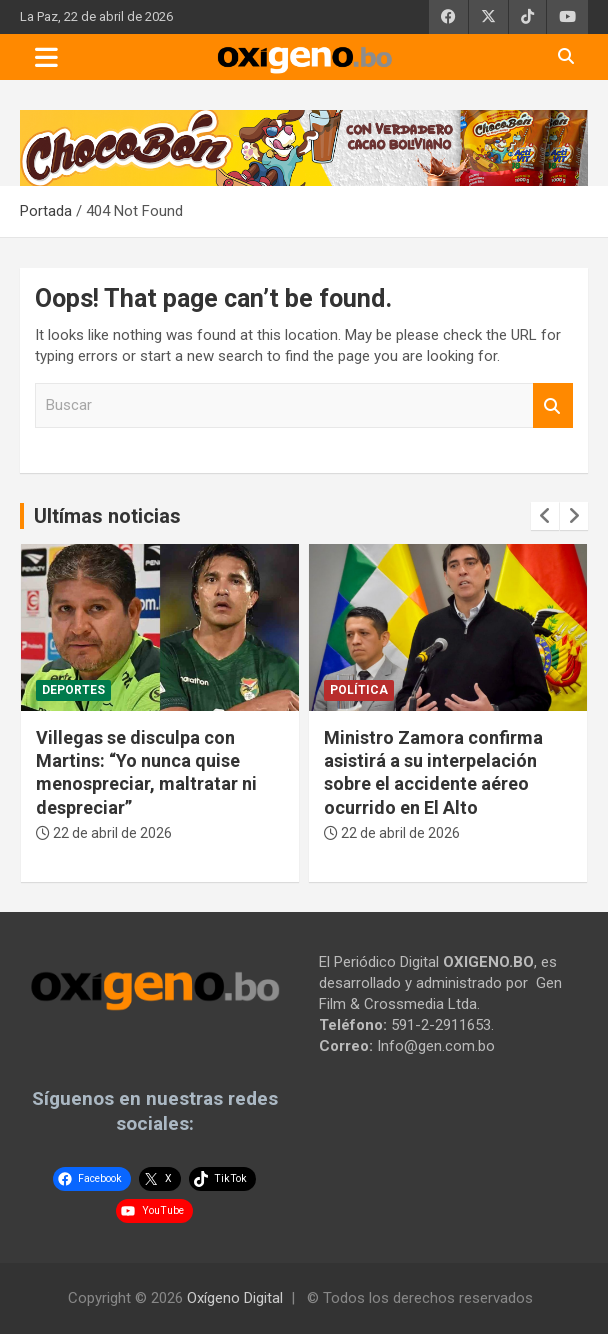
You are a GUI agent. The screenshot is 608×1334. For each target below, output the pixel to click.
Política (359, 690)
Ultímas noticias (107, 516)
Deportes (73, 690)
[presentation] (545, 516)
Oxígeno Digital (235, 1298)
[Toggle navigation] (46, 57)
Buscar (553, 405)
